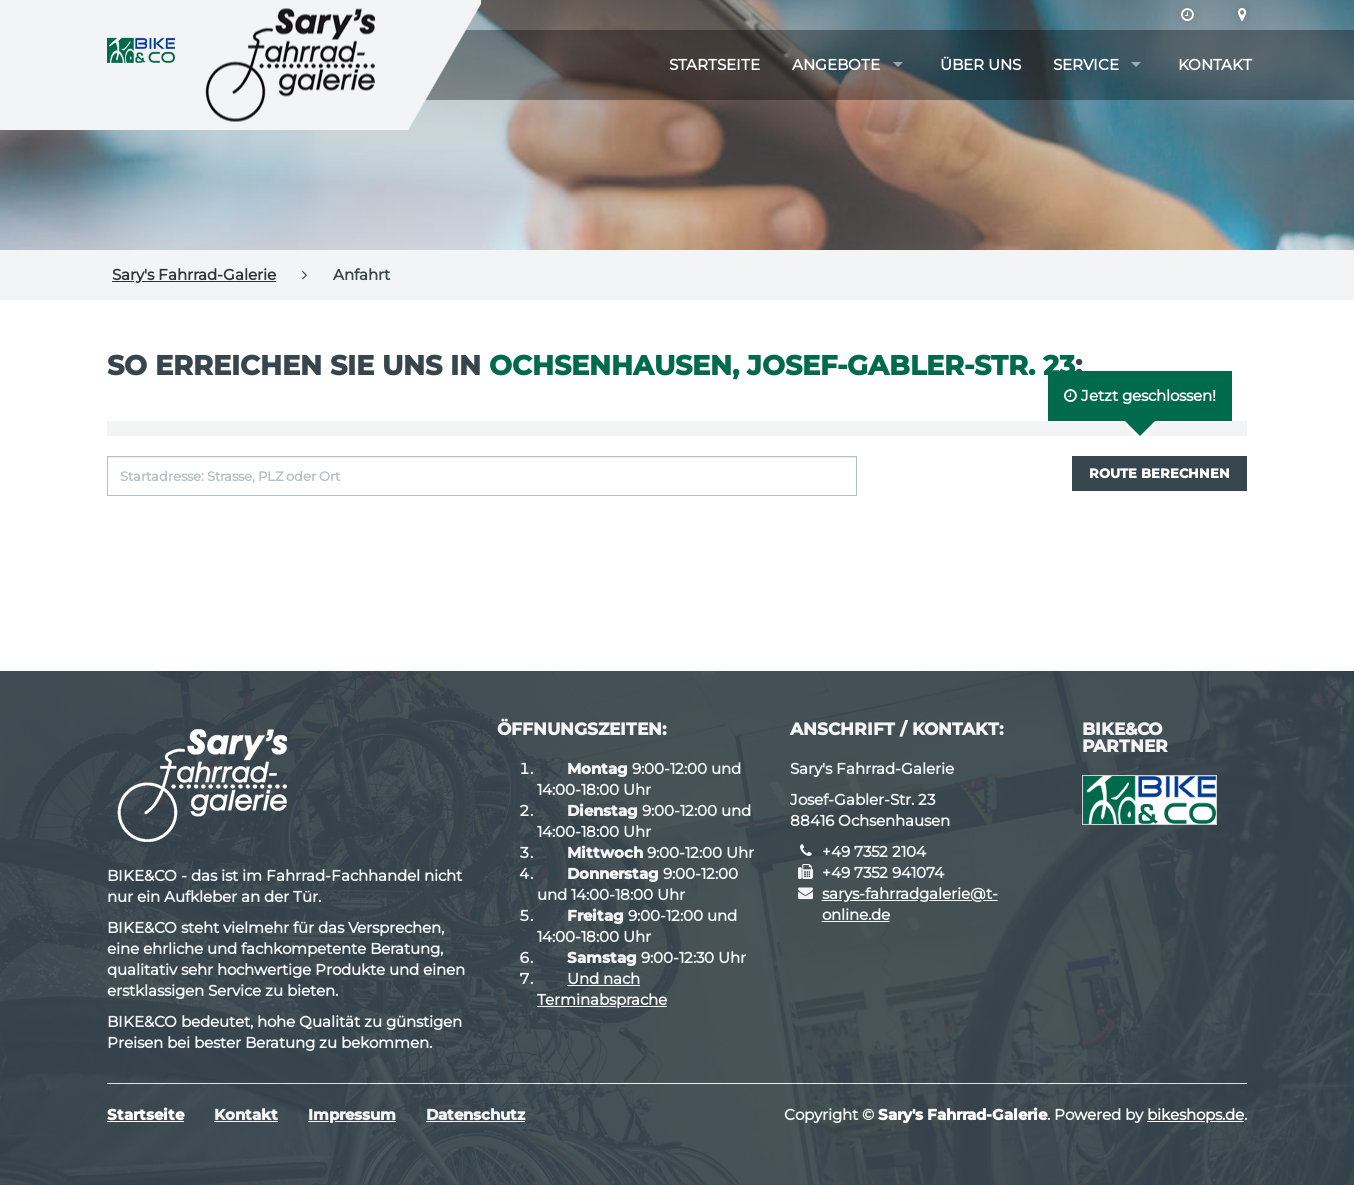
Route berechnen (1159, 473)
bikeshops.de (1195, 1114)
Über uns (980, 64)
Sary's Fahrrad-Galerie (194, 274)
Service (1086, 64)
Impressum (352, 1114)
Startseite (714, 64)
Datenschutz (475, 1114)
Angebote (836, 64)
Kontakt (1215, 64)
